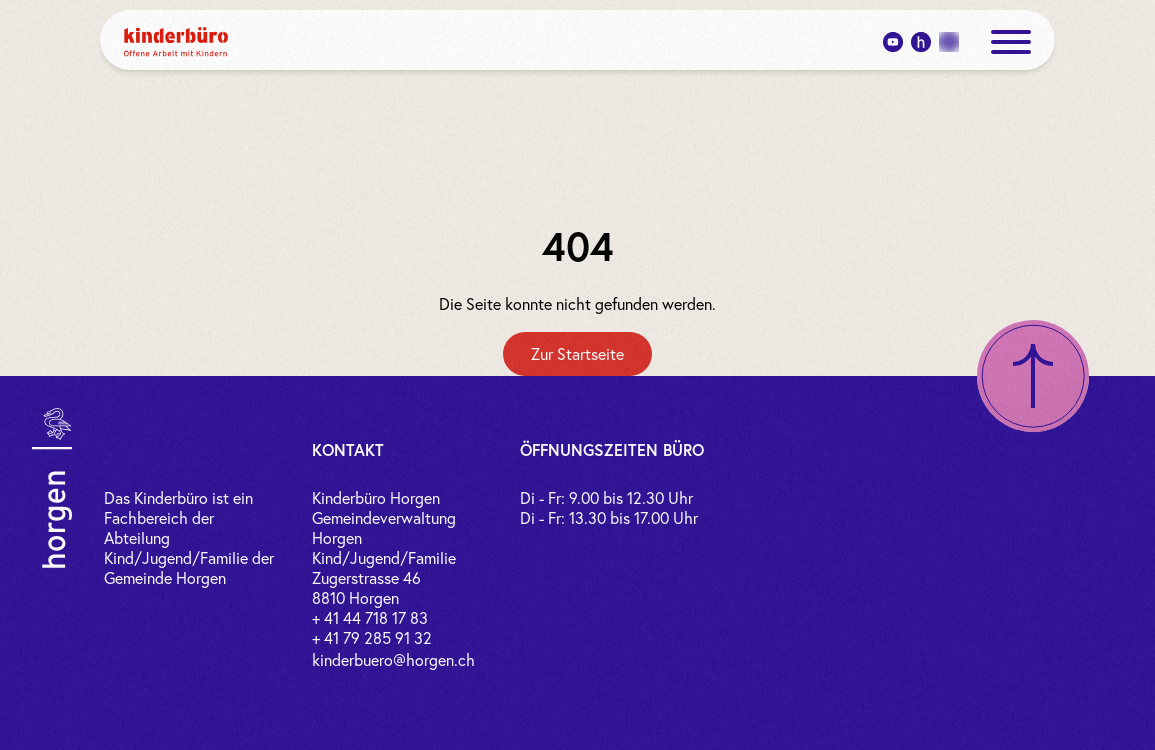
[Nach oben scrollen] (1033, 376)
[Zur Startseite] (577, 354)
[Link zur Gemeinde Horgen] (52, 488)
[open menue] (1011, 42)
